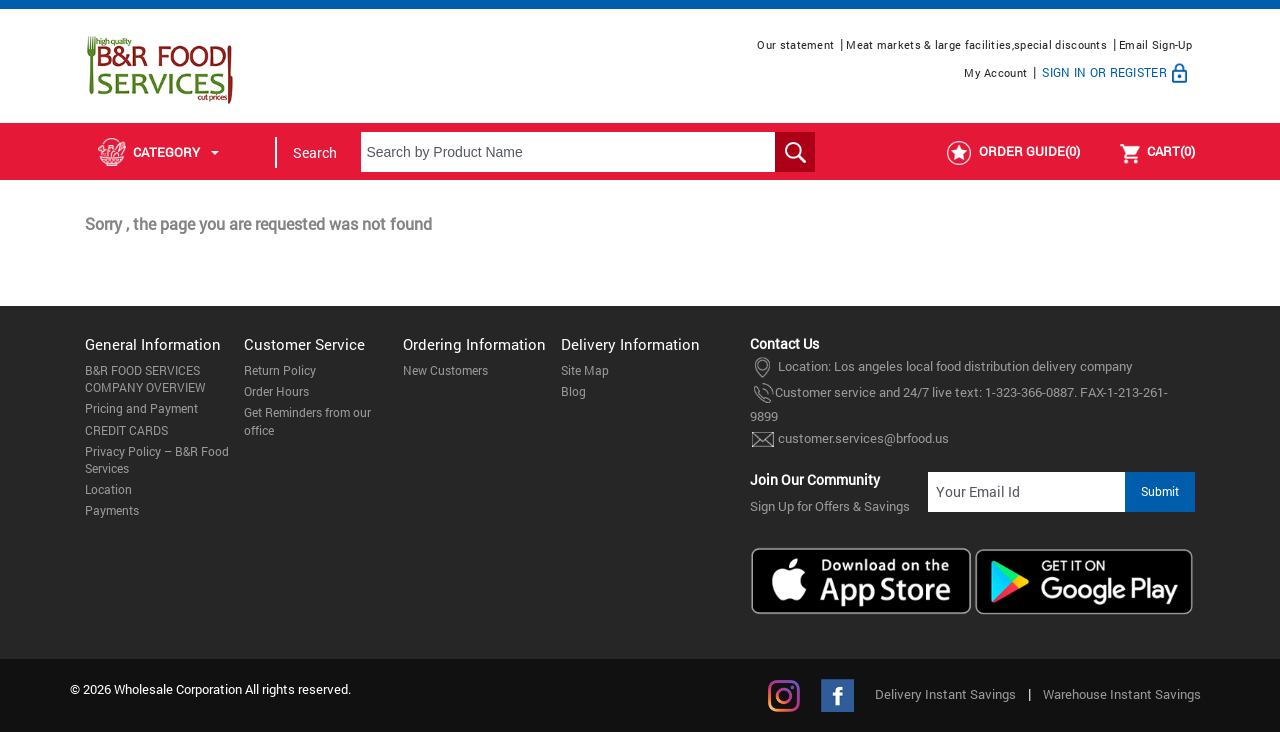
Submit (1160, 491)
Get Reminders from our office (307, 420)
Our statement (795, 44)
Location (108, 489)
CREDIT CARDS (126, 430)
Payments (112, 510)
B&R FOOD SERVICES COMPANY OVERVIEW (145, 378)
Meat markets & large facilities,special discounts (976, 44)
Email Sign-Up (1155, 44)
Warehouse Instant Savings (1122, 694)
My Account (995, 72)
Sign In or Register (1117, 72)
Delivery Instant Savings (945, 694)
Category (158, 152)
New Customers (445, 370)
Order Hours (276, 391)
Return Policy (280, 370)
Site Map (585, 370)
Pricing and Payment (141, 408)
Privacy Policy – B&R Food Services (157, 459)
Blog (573, 391)
